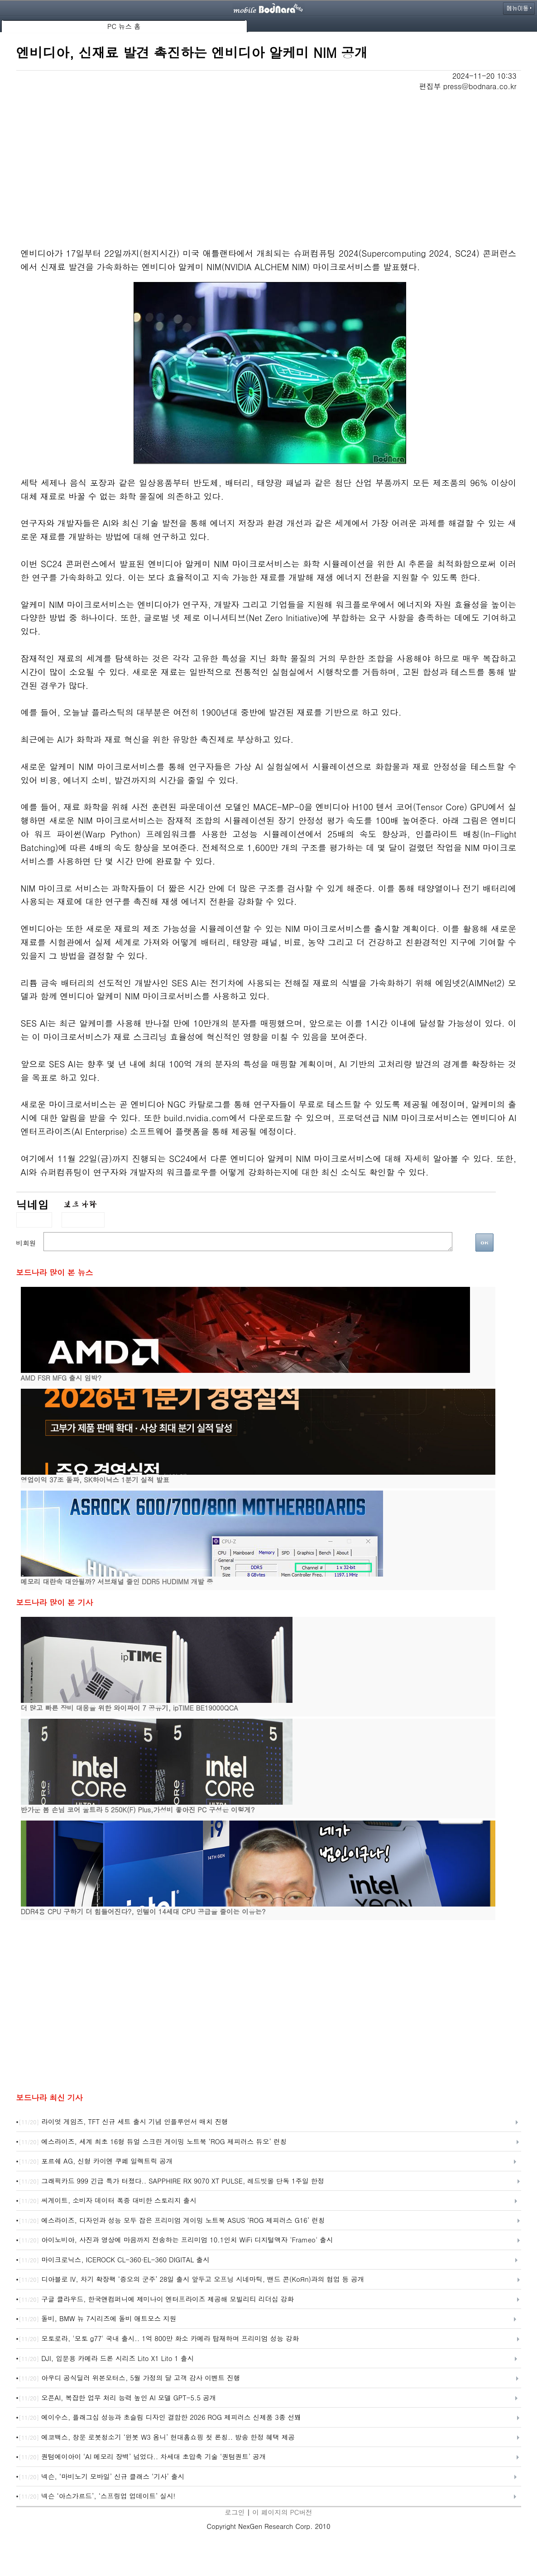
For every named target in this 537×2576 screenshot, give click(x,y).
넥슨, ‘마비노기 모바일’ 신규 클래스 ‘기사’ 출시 (101, 2476)
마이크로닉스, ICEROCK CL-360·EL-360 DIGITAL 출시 (114, 2260)
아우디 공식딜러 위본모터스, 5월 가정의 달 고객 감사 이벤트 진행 (129, 2378)
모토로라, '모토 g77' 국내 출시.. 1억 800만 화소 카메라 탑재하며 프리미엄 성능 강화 (159, 2338)
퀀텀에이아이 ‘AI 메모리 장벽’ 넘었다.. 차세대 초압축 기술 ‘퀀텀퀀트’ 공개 (142, 2456)
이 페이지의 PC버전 (282, 2512)
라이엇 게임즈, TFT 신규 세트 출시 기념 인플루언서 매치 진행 (123, 2122)
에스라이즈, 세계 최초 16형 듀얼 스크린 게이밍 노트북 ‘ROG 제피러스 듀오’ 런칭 (153, 2141)
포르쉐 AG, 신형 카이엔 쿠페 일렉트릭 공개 (96, 2161)
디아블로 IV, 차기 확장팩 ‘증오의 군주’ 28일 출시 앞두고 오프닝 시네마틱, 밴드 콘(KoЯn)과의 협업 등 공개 (191, 2279)
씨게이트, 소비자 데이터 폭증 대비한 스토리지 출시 (108, 2200)
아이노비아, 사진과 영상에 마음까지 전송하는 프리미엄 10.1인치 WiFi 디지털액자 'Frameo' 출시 (176, 2240)
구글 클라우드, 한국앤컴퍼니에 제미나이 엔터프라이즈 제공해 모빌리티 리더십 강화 (156, 2299)
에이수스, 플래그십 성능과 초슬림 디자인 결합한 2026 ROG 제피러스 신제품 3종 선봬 (160, 2417)
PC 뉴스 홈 (124, 26)
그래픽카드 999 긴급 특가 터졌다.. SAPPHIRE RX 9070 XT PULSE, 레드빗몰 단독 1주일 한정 (171, 2181)
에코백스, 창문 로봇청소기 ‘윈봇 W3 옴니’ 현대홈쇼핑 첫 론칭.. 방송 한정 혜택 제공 (157, 2437)
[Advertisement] (268, 159)
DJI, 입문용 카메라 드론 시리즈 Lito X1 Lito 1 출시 (106, 2358)
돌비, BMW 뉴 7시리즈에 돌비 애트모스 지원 (97, 2318)
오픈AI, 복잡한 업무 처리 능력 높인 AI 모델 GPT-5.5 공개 (117, 2398)
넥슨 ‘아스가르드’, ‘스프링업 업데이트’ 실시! (97, 2496)
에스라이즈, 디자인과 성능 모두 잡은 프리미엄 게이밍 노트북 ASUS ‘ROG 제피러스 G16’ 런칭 (172, 2220)
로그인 (235, 2512)
